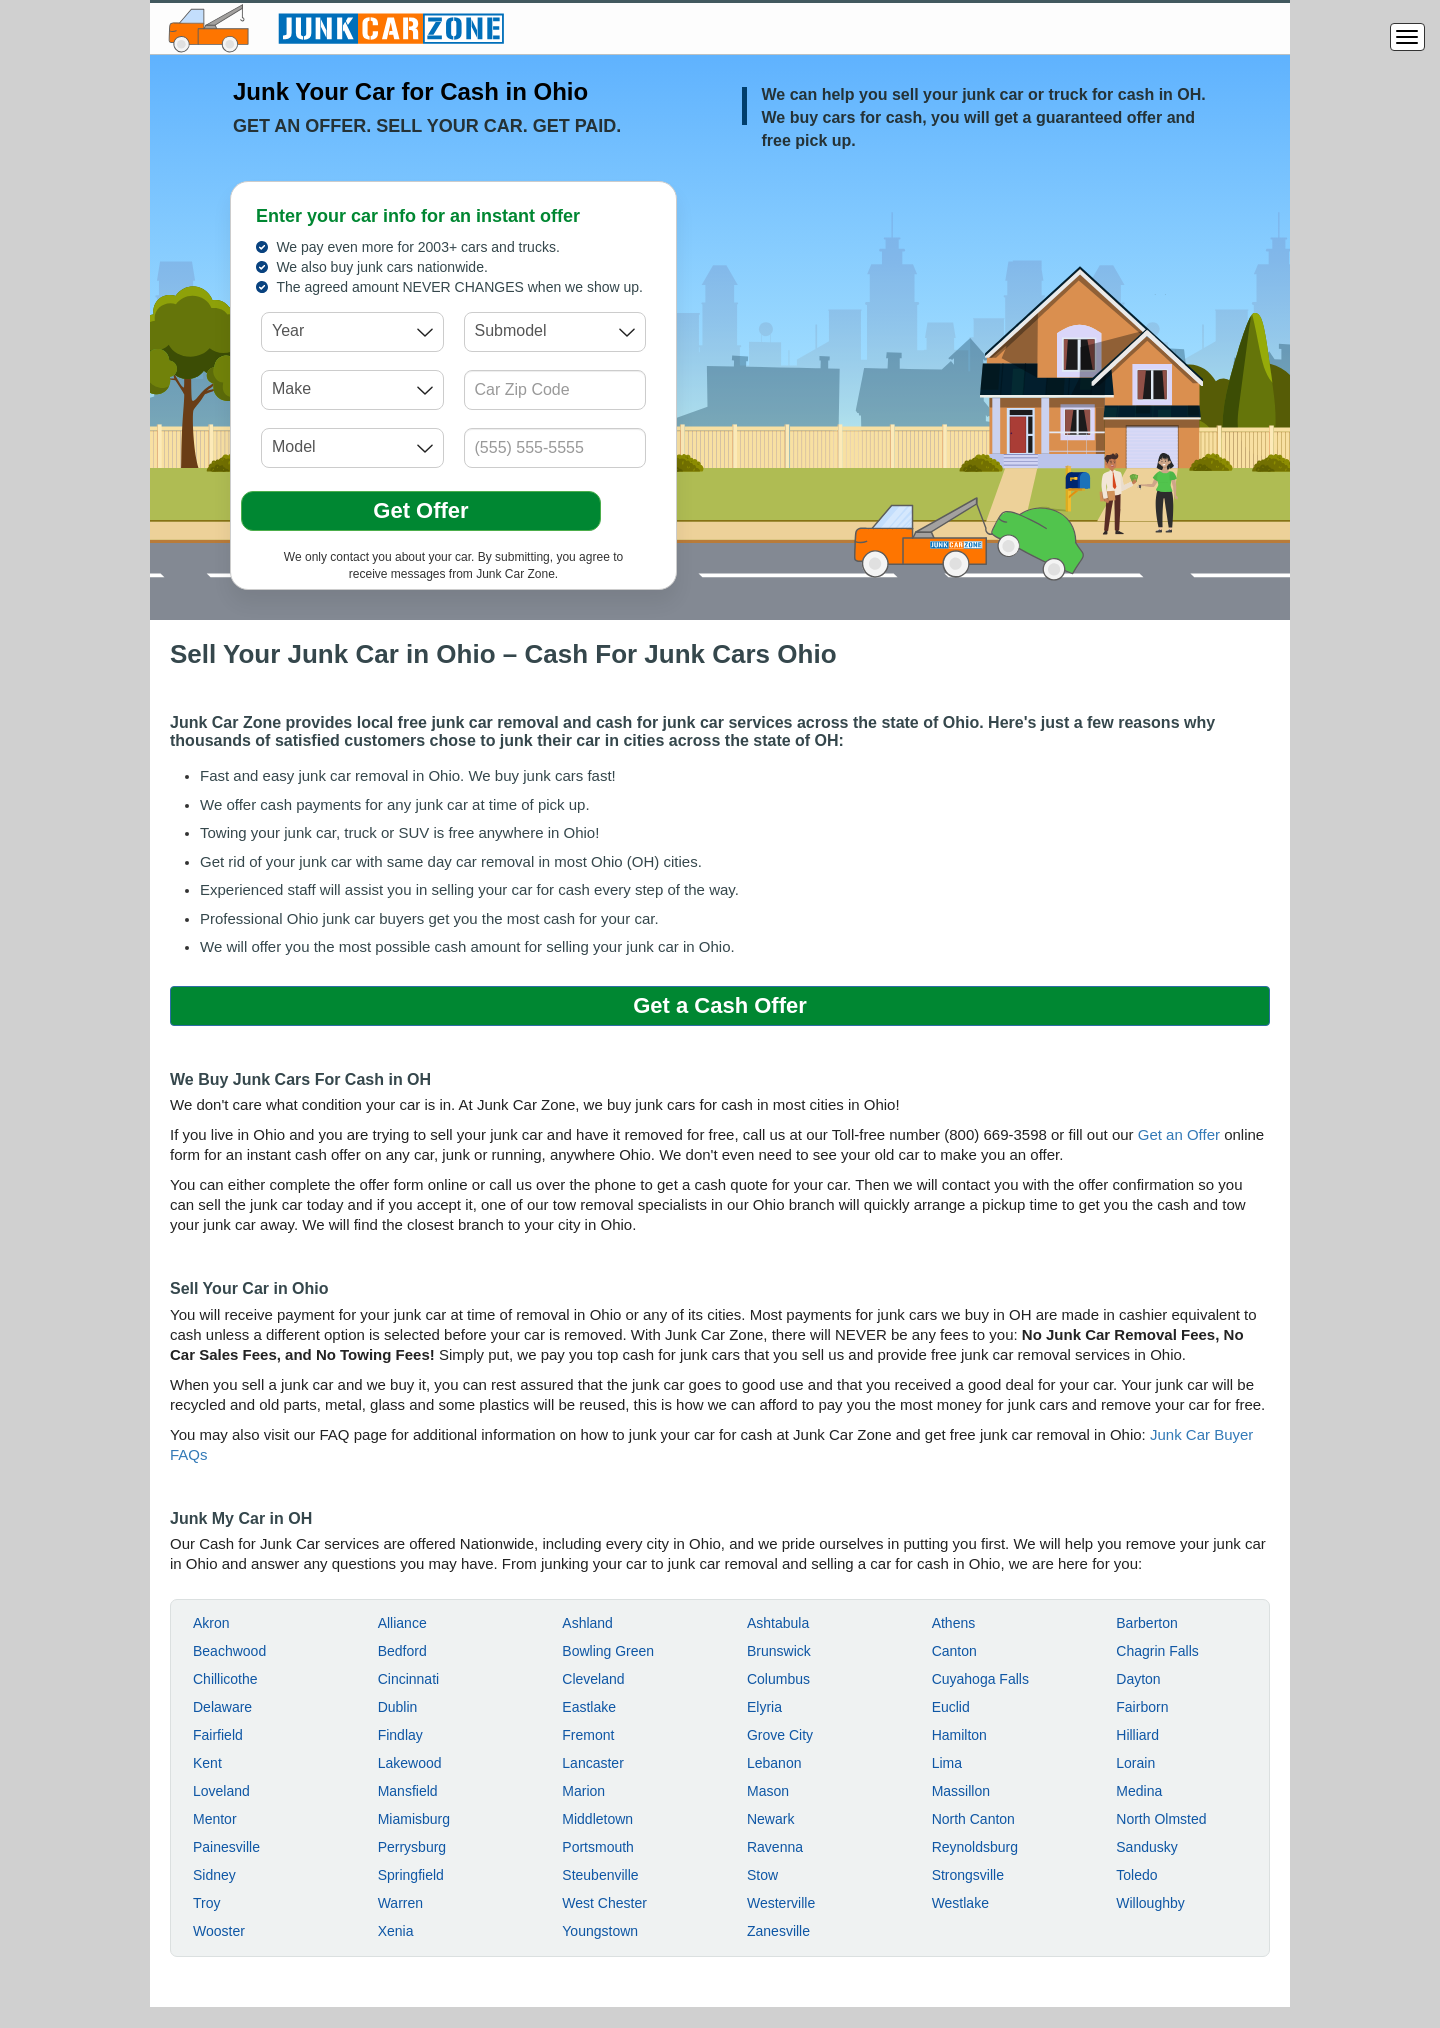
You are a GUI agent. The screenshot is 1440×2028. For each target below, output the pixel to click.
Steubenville (600, 1875)
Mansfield (408, 1791)
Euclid (951, 1707)
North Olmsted (1161, 1819)
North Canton (973, 1819)
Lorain (1135, 1763)
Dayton (1138, 1679)
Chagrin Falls (1157, 1651)
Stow (762, 1875)
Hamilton (959, 1735)
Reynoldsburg (975, 1847)
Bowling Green (608, 1651)
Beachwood (229, 1651)
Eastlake (589, 1707)
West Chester (604, 1903)
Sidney (214, 1875)
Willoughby (1150, 1903)
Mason (768, 1791)
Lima (947, 1763)
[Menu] (1407, 37)
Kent (207, 1763)
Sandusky (1146, 1847)
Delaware (222, 1707)
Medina (1139, 1791)
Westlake (960, 1903)
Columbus (778, 1679)
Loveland (221, 1791)
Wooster (219, 1931)
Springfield (411, 1875)
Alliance (402, 1623)
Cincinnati (408, 1679)
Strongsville (968, 1875)
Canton (954, 1651)
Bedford (402, 1651)
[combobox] (352, 332)
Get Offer (420, 510)
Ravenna (775, 1847)
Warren (400, 1903)
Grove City (780, 1735)
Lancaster (592, 1763)
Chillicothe (225, 1679)
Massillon (961, 1791)
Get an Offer (1179, 1134)
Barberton (1146, 1623)
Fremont (588, 1735)
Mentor (215, 1819)
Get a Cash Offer (720, 1005)
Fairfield (218, 1735)
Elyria (764, 1707)
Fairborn (1142, 1707)
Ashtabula (778, 1623)
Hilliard (1137, 1735)
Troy (206, 1903)
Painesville (226, 1847)
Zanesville (778, 1931)
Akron (211, 1623)
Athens (954, 1623)
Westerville (781, 1903)
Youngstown (600, 1931)
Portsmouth (598, 1847)
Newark (770, 1819)
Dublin (398, 1707)
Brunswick (779, 1651)
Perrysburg (412, 1847)
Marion (583, 1791)
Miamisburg (414, 1819)
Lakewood (410, 1763)
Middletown (597, 1819)
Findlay (400, 1735)
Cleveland (593, 1679)
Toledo (1136, 1875)
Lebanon (774, 1763)
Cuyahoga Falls (980, 1679)
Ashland (587, 1623)
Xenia (396, 1931)
